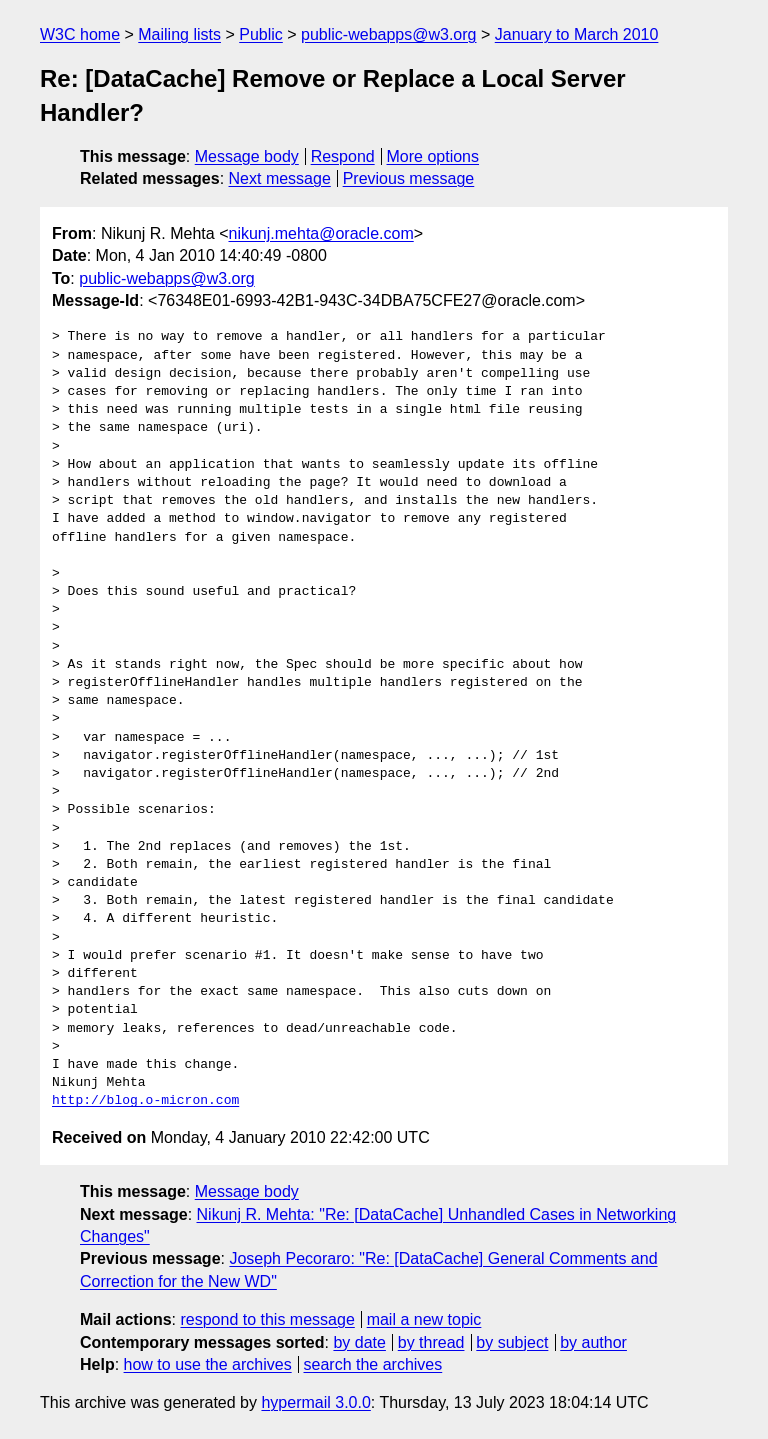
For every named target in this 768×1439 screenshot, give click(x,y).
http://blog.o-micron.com (145, 1101)
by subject (512, 1342)
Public (261, 34)
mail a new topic (424, 1319)
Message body (247, 156)
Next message (280, 178)
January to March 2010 (577, 34)
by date (359, 1342)
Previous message (409, 178)
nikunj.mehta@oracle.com (321, 233)
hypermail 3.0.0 (315, 1402)
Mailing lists (179, 34)
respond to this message (267, 1319)
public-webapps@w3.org (388, 34)
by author (593, 1342)
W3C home (80, 34)
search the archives (373, 1364)
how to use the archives (208, 1364)
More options (433, 156)
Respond (343, 156)
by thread (431, 1342)
